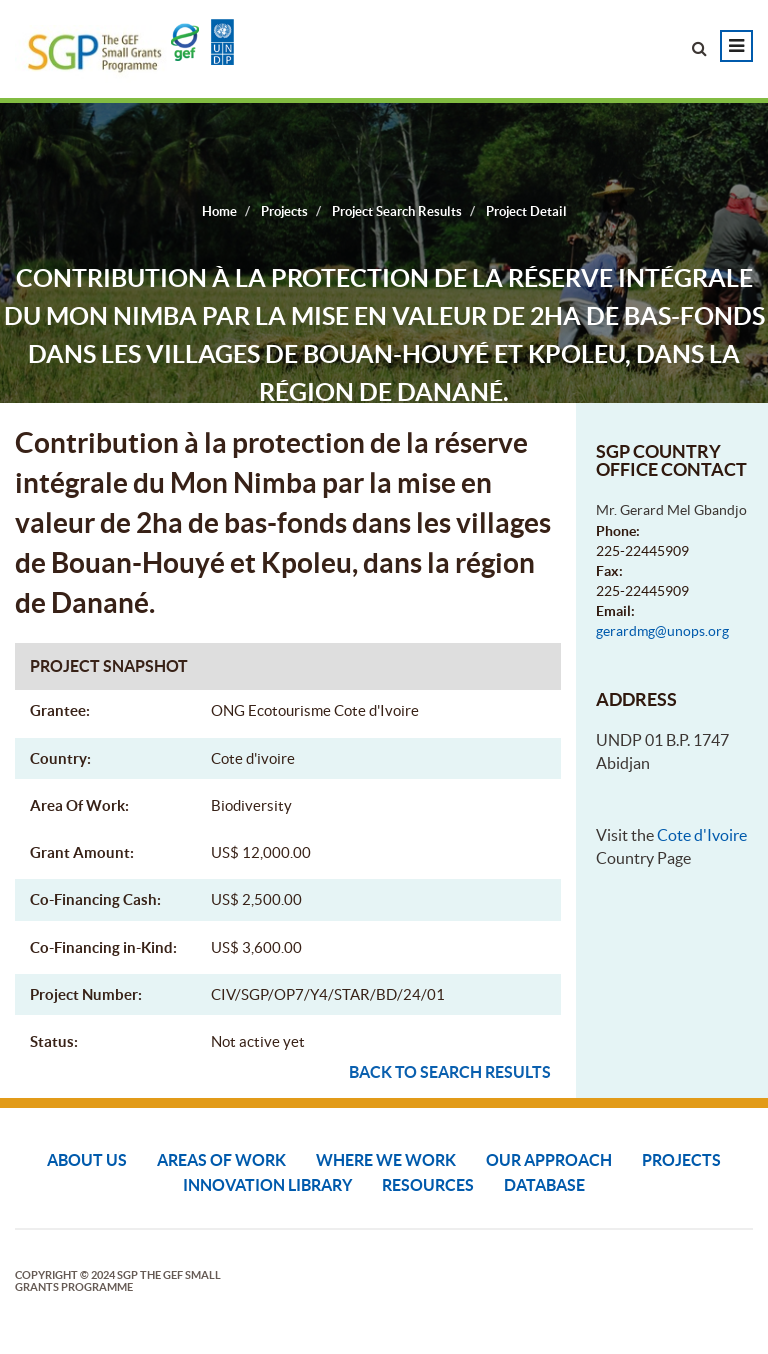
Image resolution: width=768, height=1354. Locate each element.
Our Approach (549, 1160)
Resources (428, 1185)
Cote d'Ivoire (702, 835)
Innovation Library (267, 1185)
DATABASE (544, 1185)
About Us (87, 1160)
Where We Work (386, 1160)
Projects (681, 1160)
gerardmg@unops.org (662, 631)
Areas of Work (221, 1160)
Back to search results (450, 1072)
